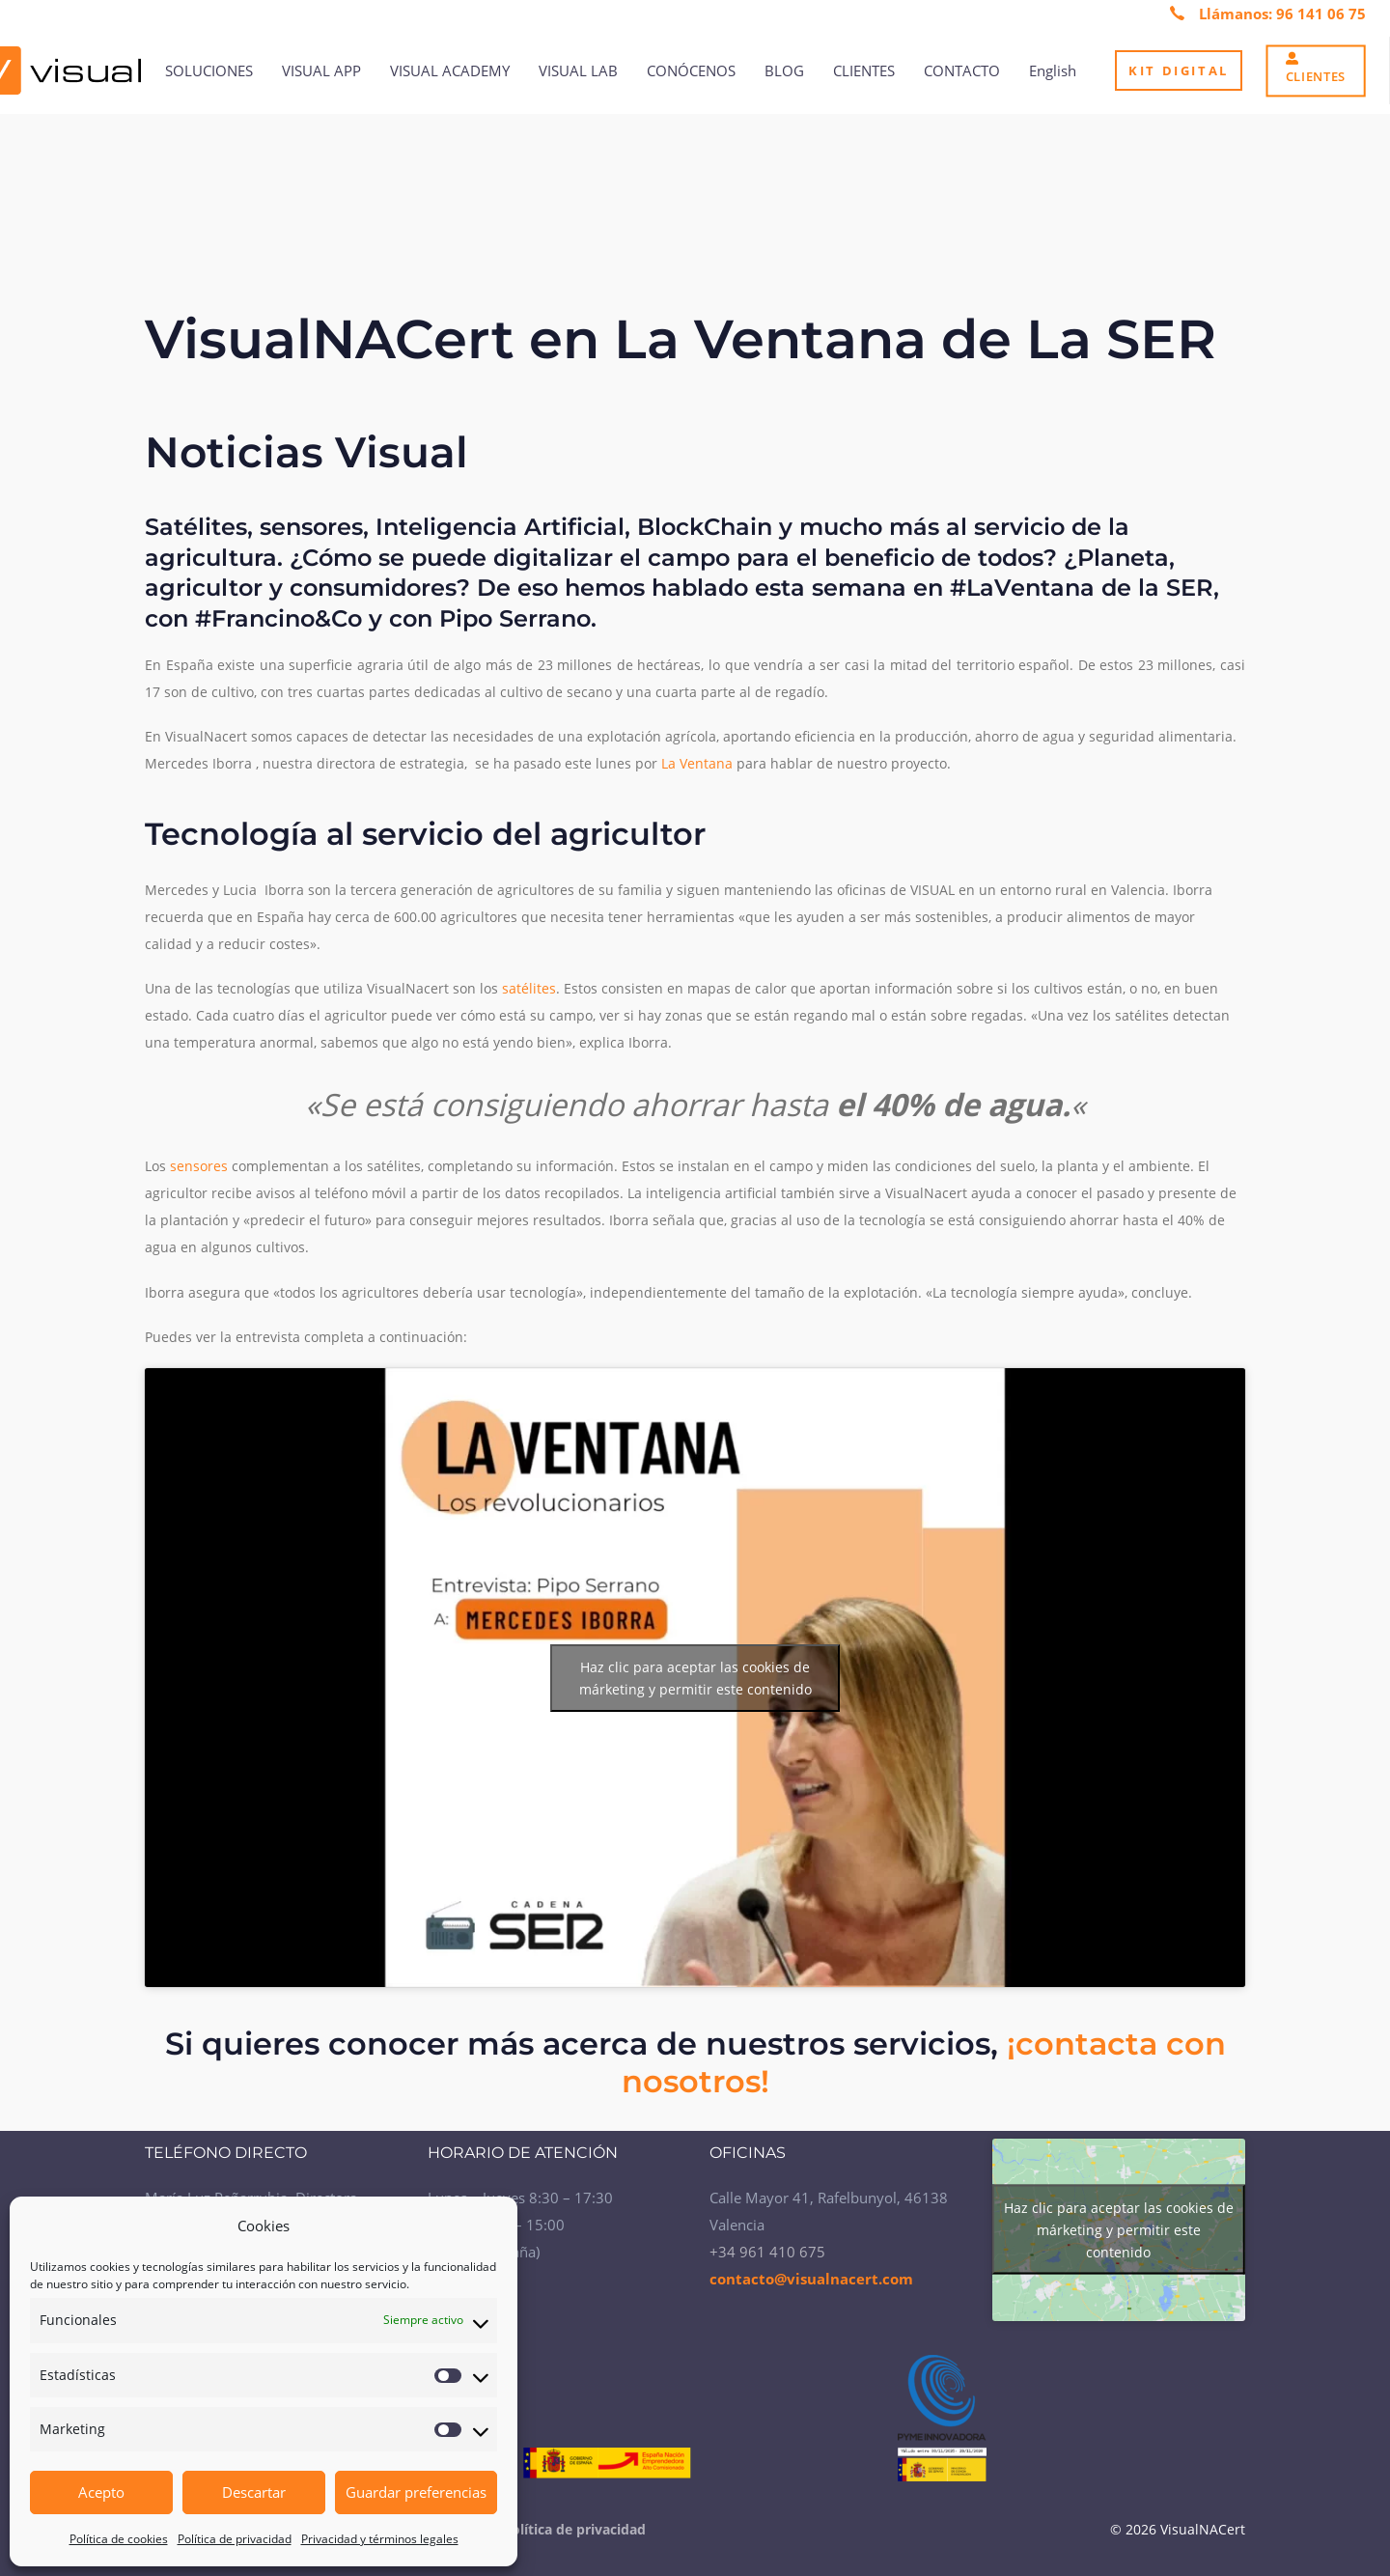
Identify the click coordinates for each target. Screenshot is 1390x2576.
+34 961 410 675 (767, 2251)
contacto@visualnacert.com (811, 2278)
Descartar (254, 2492)
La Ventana (697, 763)
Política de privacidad (235, 2539)
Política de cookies (119, 2539)
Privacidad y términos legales (380, 2539)
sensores (199, 1166)
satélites (529, 988)
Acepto (101, 2492)
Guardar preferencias (416, 2492)
